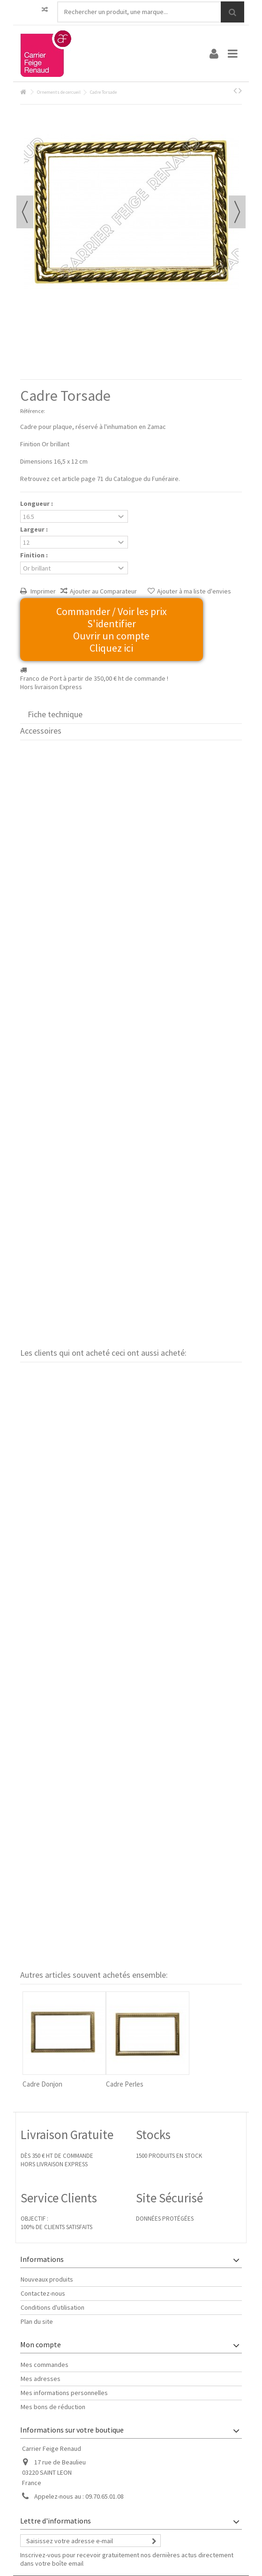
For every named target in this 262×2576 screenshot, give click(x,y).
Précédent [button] (24, 211)
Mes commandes (44, 2364)
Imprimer (42, 591)
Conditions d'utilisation (52, 2307)
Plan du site (37, 2321)
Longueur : (37, 503)
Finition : (34, 555)
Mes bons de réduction (53, 2407)
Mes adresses (40, 2378)
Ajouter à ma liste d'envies (194, 591)
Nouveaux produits (47, 2279)
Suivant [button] (237, 211)
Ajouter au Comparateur (103, 591)
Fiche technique (55, 714)
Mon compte (40, 2344)
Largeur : (34, 529)
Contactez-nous (43, 2293)
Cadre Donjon (42, 2084)
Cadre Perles (124, 2084)
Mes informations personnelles (64, 2392)
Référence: (32, 410)
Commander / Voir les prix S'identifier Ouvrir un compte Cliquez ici (111, 629)
